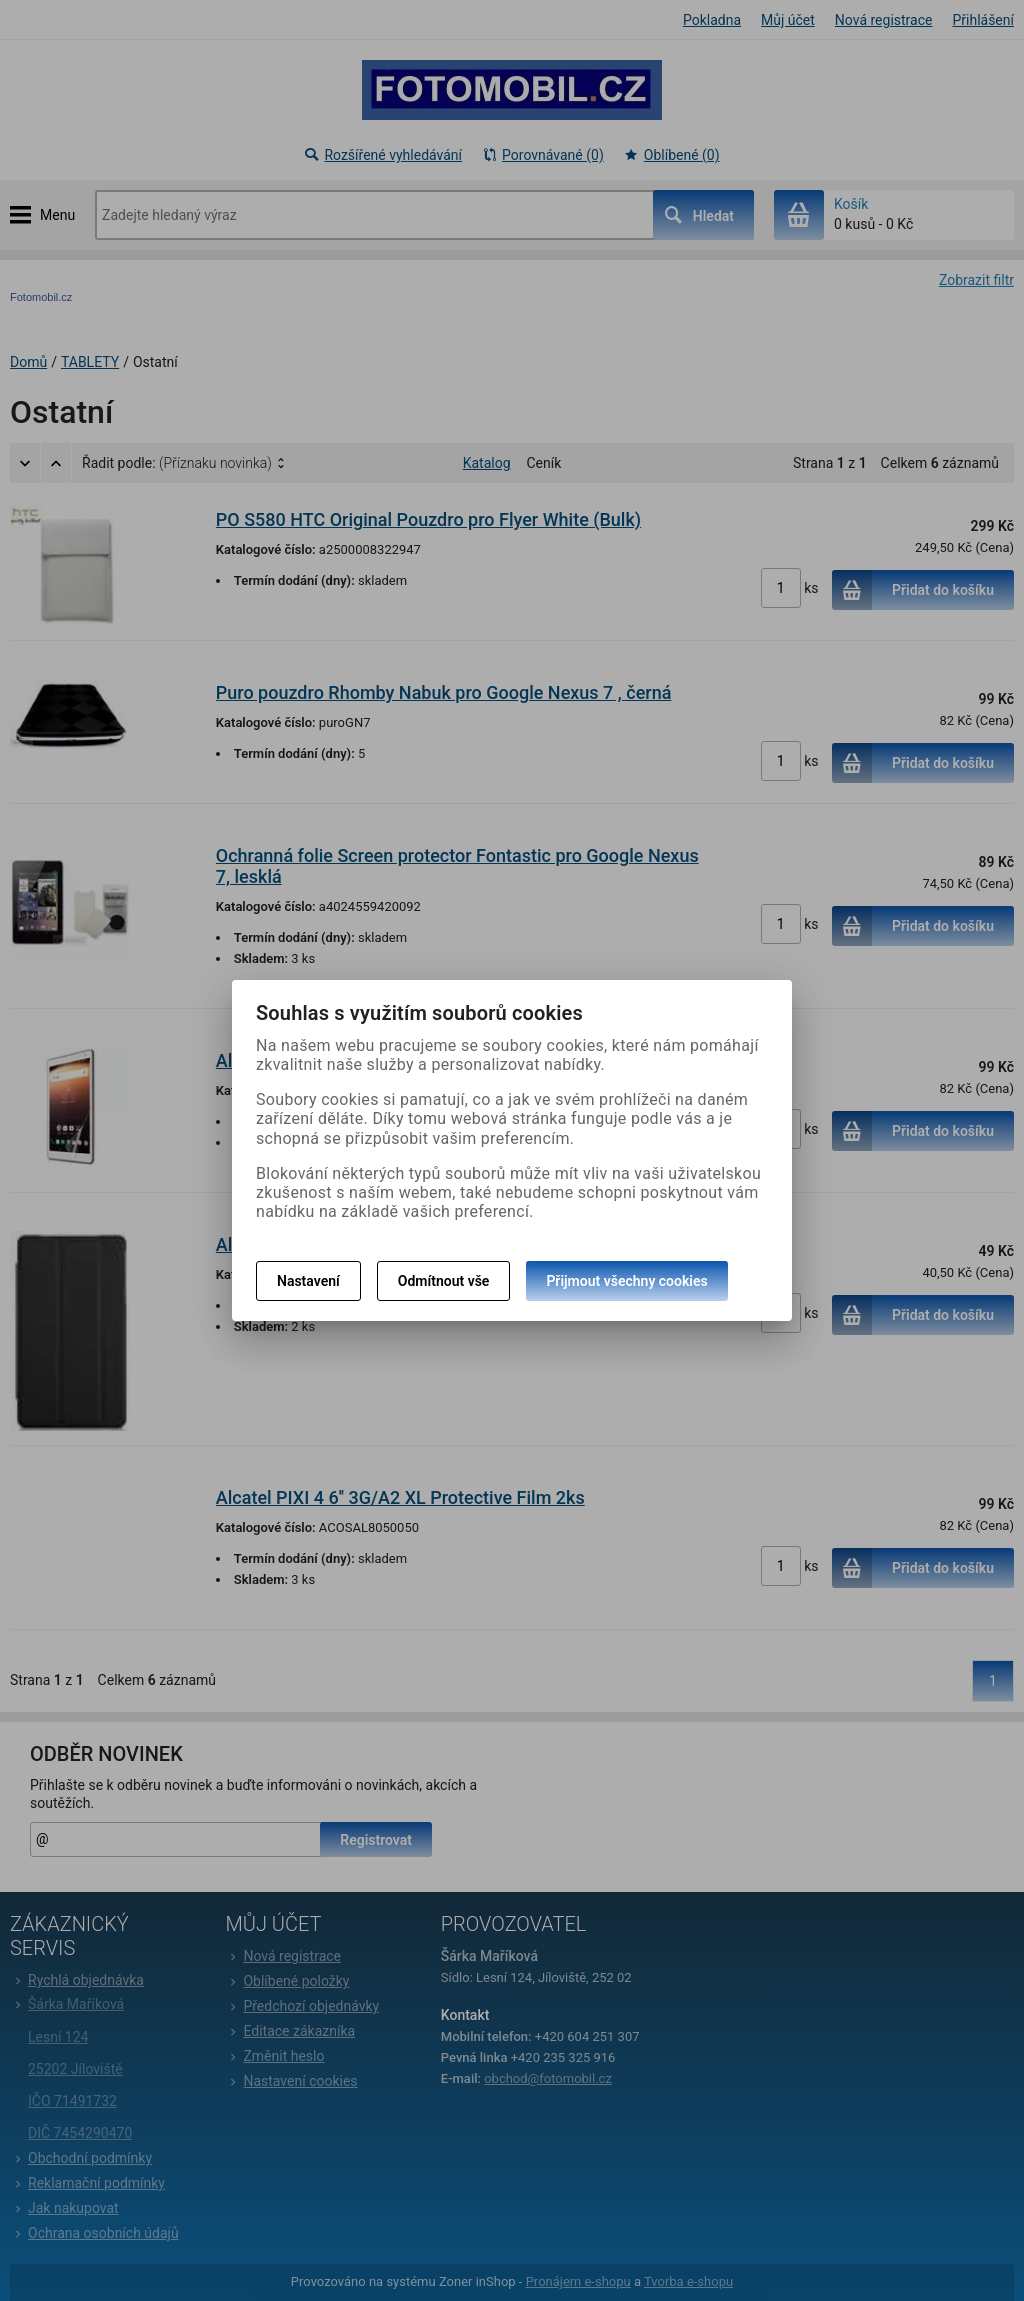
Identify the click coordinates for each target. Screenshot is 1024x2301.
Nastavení (308, 1281)
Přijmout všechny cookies (626, 1281)
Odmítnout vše (444, 1281)
